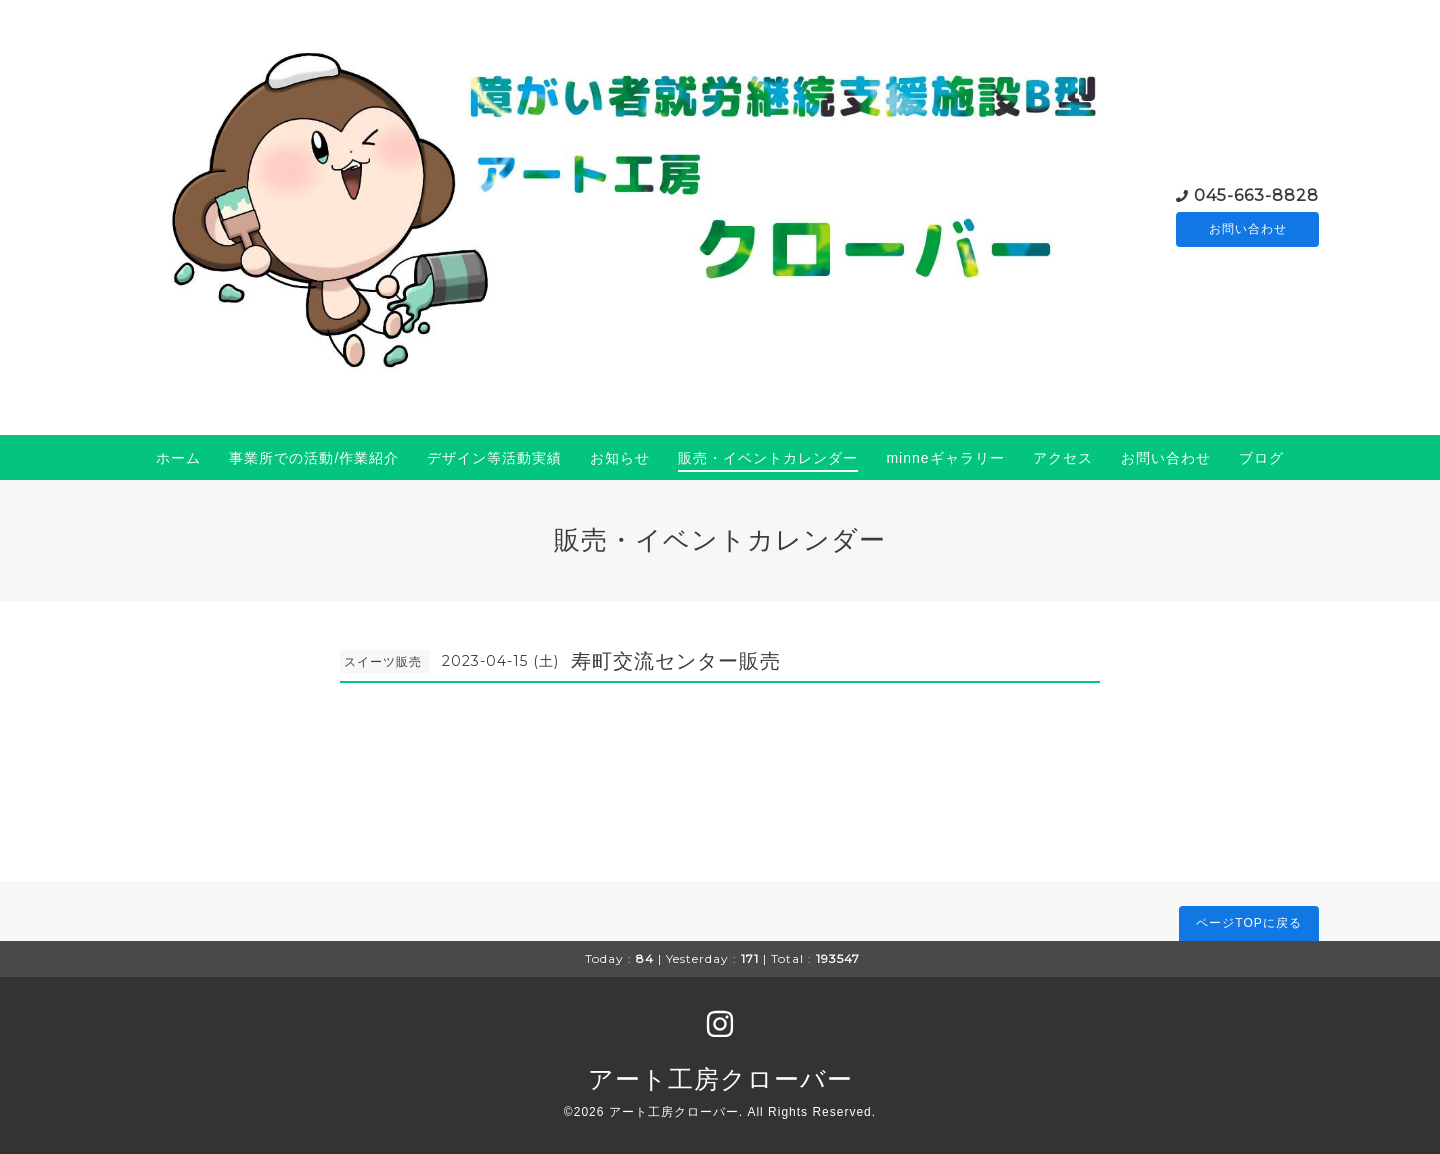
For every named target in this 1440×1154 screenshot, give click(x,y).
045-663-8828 (1256, 193)
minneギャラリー (945, 458)
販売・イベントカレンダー (768, 458)
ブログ (1261, 458)
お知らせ (620, 458)
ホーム (178, 458)
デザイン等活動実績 (494, 458)
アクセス (1063, 458)
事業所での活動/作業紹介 (314, 458)
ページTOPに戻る (1248, 923)
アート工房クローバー (720, 1079)
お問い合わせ (1248, 229)
